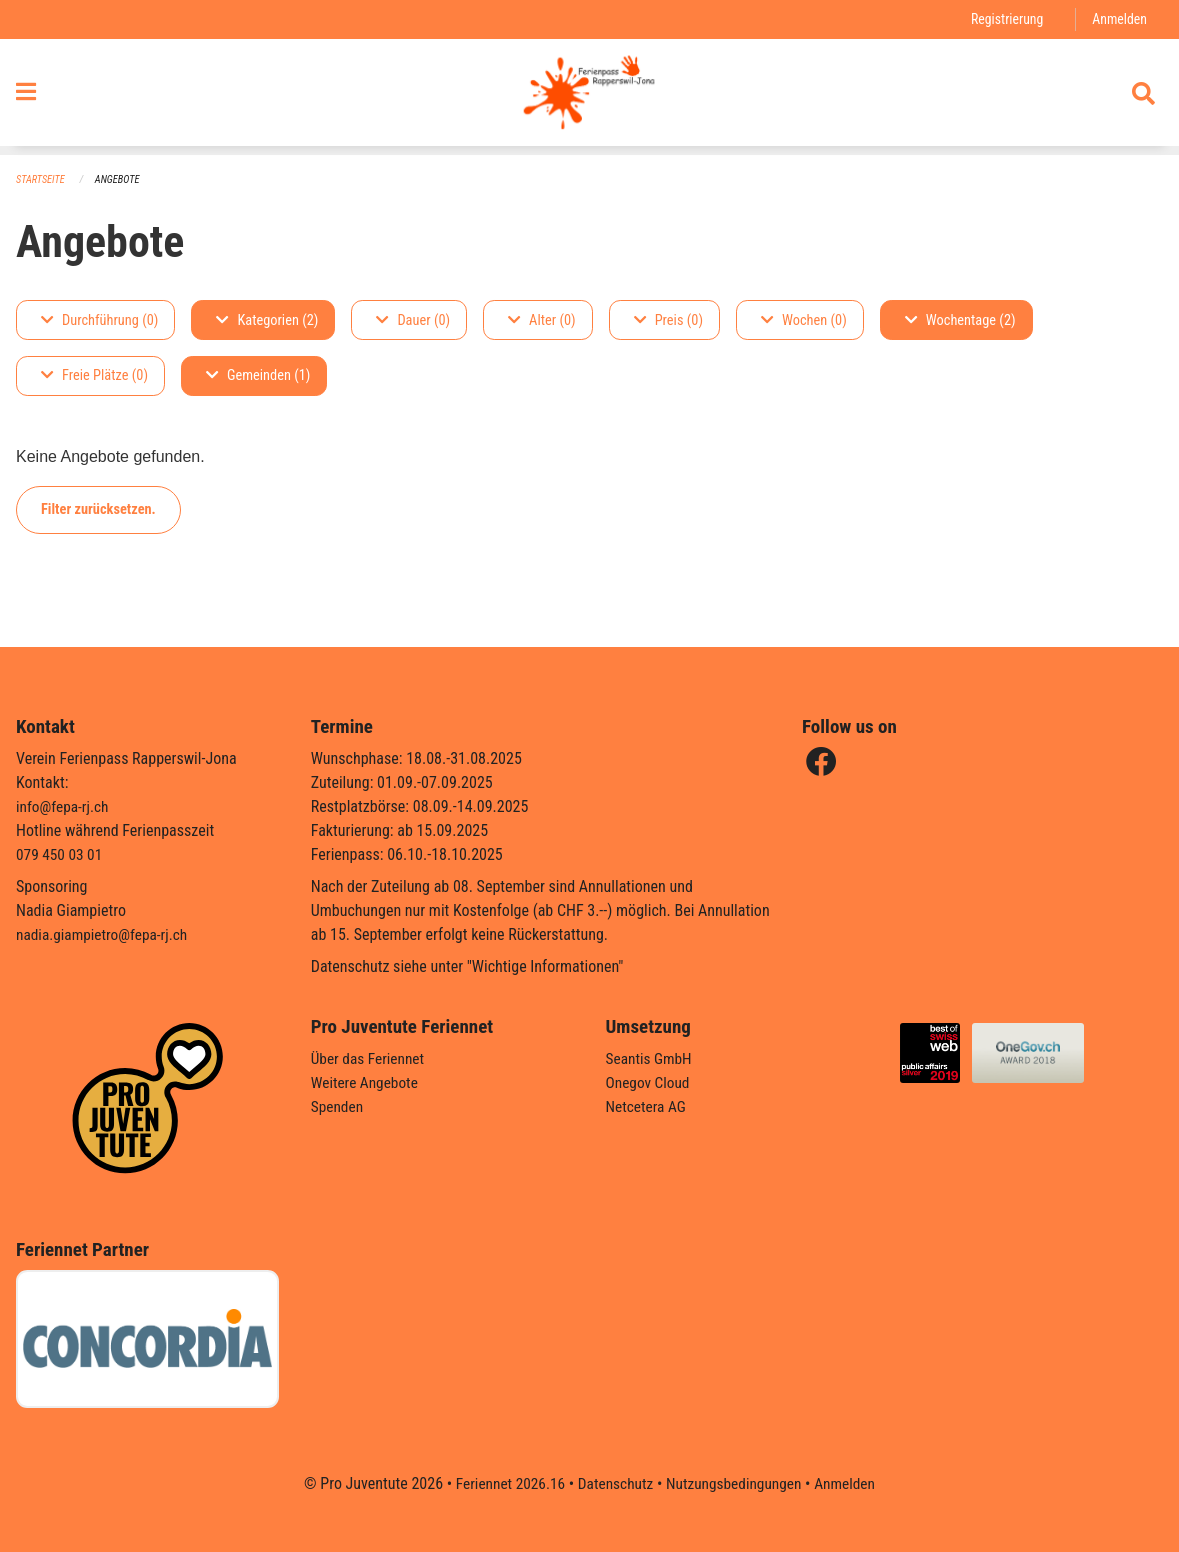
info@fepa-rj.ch (64, 806)
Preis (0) (668, 320)
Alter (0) (542, 320)
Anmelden (1118, 19)
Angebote (121, 180)
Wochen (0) (804, 320)
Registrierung (1003, 19)
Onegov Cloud (650, 1082)
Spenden (338, 1106)
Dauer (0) (413, 320)
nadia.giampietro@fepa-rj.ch (105, 934)
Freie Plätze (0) (94, 376)
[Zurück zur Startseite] (589, 98)
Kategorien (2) (267, 320)
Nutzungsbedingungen (736, 1483)
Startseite (42, 180)
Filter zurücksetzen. (98, 509)
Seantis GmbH (651, 1058)
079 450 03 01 (61, 854)
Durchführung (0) (99, 320)
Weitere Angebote (367, 1082)
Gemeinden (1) (258, 376)
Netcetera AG (648, 1106)
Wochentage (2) (960, 320)
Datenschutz (613, 1483)
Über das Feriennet (370, 1058)
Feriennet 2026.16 (504, 1483)
